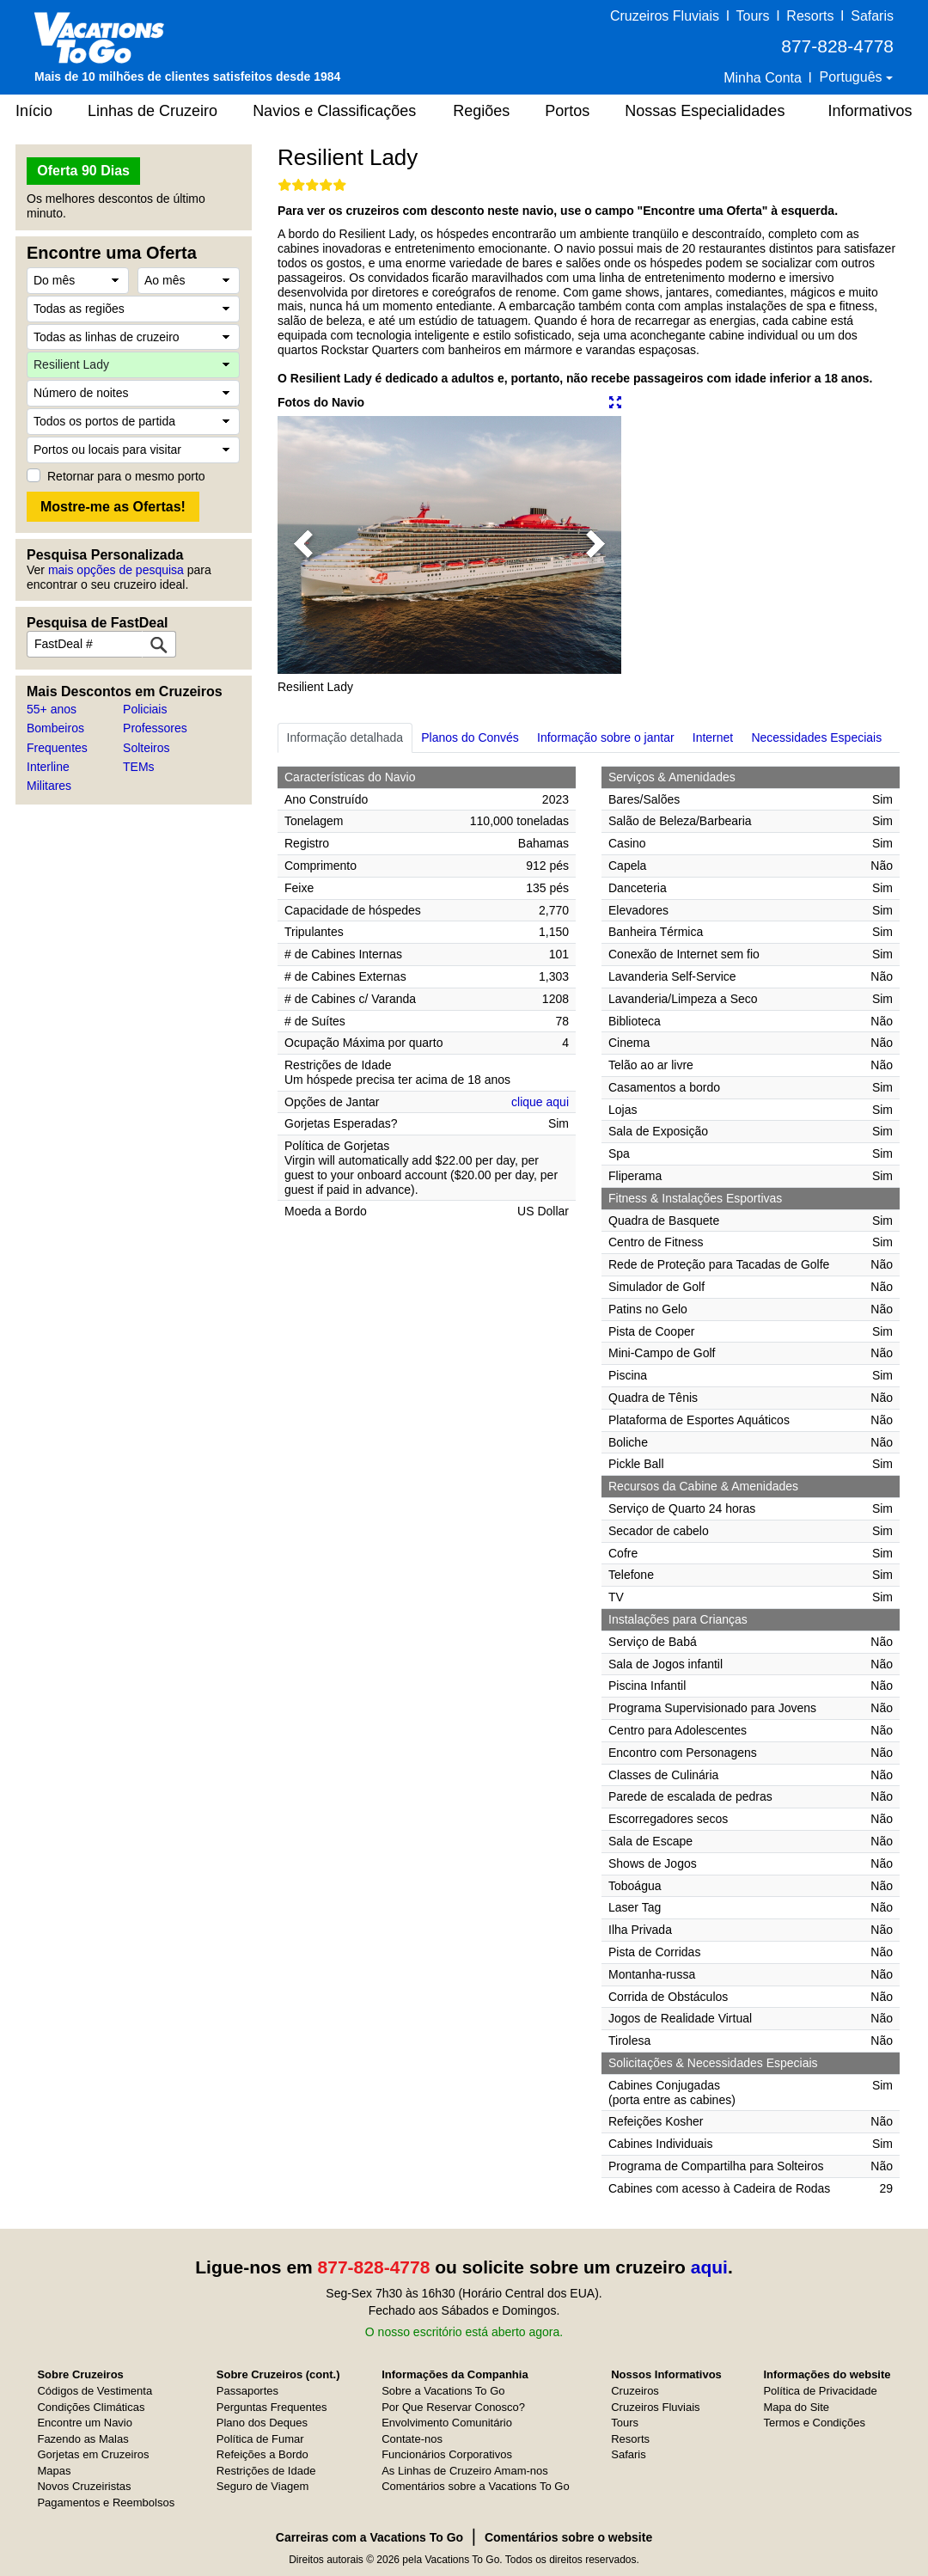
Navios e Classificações (334, 110)
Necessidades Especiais (816, 737)
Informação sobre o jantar (606, 737)
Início (33, 110)
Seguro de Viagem (262, 2486)
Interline (48, 767)
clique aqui (540, 1102)
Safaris (872, 16)
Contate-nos (412, 2438)
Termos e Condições (814, 2422)
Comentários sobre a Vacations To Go (475, 2486)
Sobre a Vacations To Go (443, 2390)
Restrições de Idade (266, 2470)
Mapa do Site (796, 2407)
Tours (752, 16)
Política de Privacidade (819, 2390)
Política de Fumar (260, 2438)
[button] (303, 545)
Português (853, 77)
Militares (49, 785)
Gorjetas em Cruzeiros (93, 2454)
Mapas (53, 2470)
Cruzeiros (635, 2390)
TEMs (139, 767)
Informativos (869, 110)
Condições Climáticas (90, 2407)
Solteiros (146, 748)
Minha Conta (762, 77)
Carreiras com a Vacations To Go (369, 2537)
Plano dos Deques (262, 2422)
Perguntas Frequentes (272, 2407)
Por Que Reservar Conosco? (453, 2407)
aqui (709, 2267)
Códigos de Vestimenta (94, 2390)
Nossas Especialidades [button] (705, 110)
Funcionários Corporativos (447, 2454)
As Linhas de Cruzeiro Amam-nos (465, 2470)
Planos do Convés (470, 737)
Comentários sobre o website (568, 2537)
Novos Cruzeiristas (84, 2486)
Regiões (481, 110)
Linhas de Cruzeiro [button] (152, 110)
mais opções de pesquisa (116, 570)
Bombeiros (55, 728)
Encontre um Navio (84, 2422)
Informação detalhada (345, 737)
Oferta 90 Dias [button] (83, 170)
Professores (155, 728)
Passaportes (247, 2390)
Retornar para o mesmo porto (126, 476)
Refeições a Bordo (262, 2454)
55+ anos (51, 709)
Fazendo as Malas (82, 2438)
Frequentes (57, 748)
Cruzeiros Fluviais (664, 16)
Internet (713, 737)
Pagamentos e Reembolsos (105, 2502)
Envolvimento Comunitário (447, 2422)
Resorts (809, 16)
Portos (567, 110)
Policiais (145, 709)
